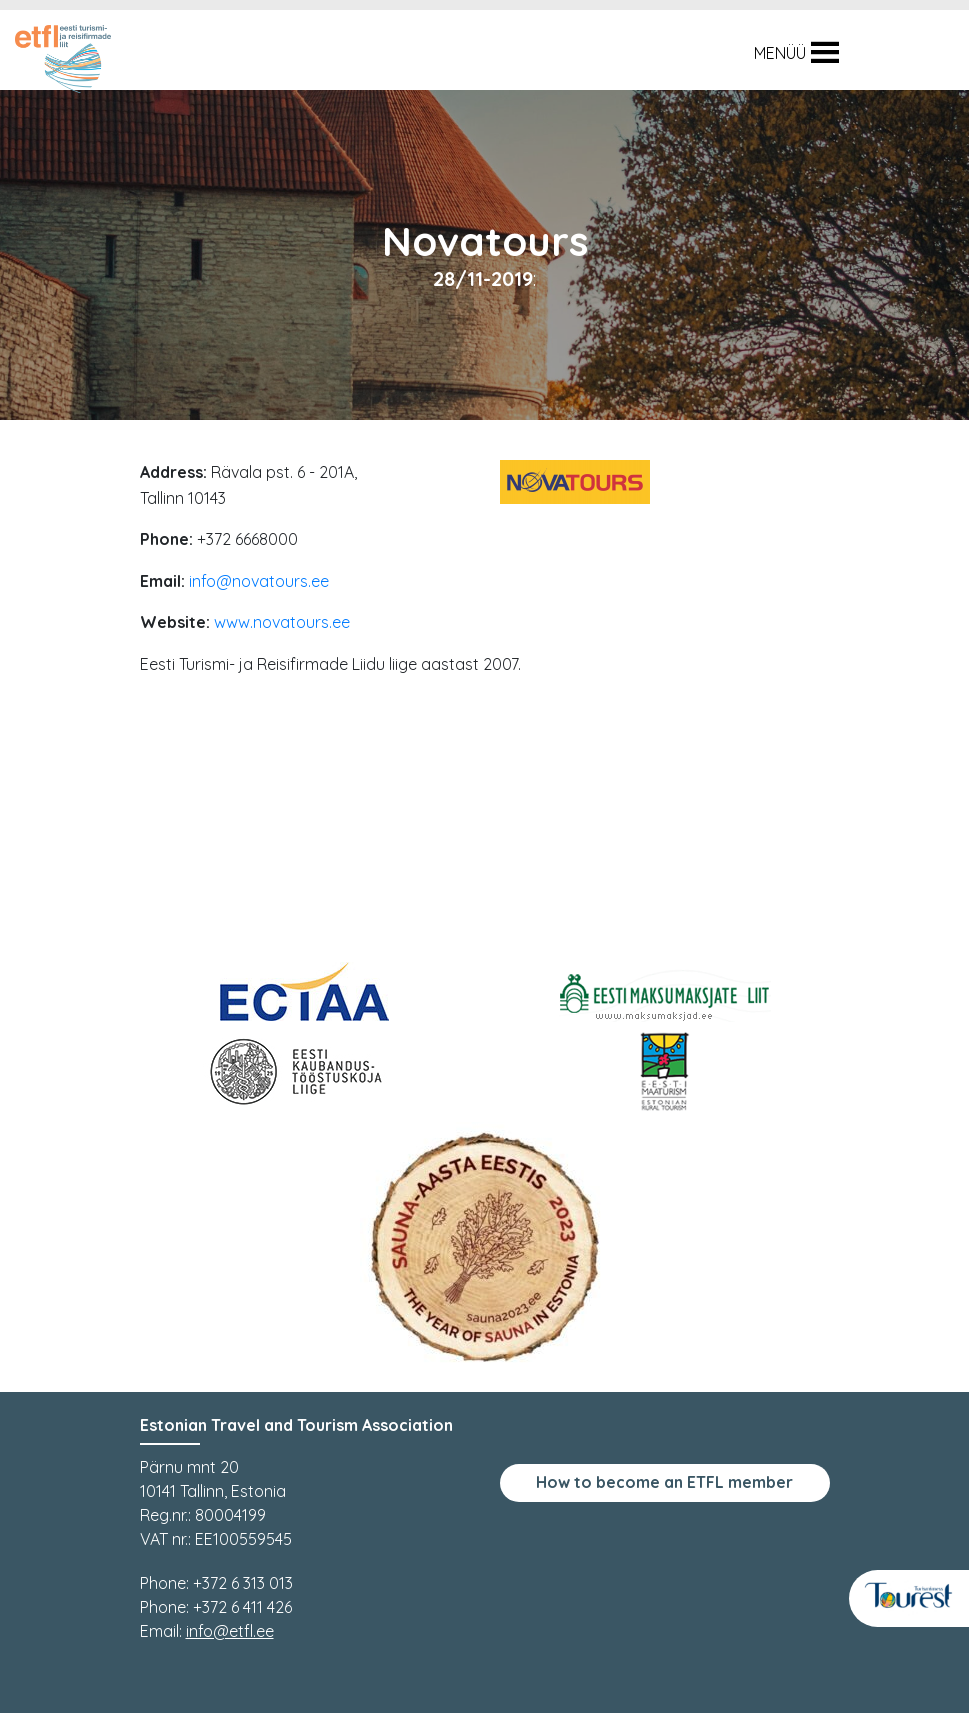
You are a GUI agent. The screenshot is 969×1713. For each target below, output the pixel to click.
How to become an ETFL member (664, 1482)
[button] (780, 53)
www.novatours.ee (282, 622)
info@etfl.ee (230, 1631)
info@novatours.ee (259, 581)
